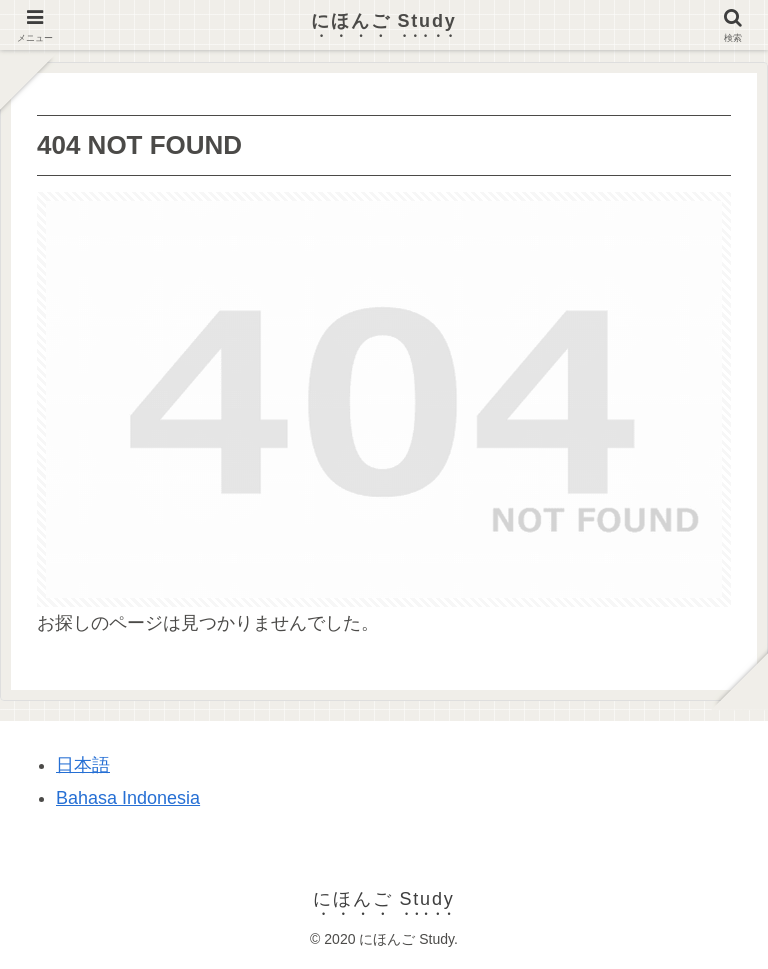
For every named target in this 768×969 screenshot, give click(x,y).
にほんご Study (383, 21)
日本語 (83, 765)
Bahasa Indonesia (128, 798)
